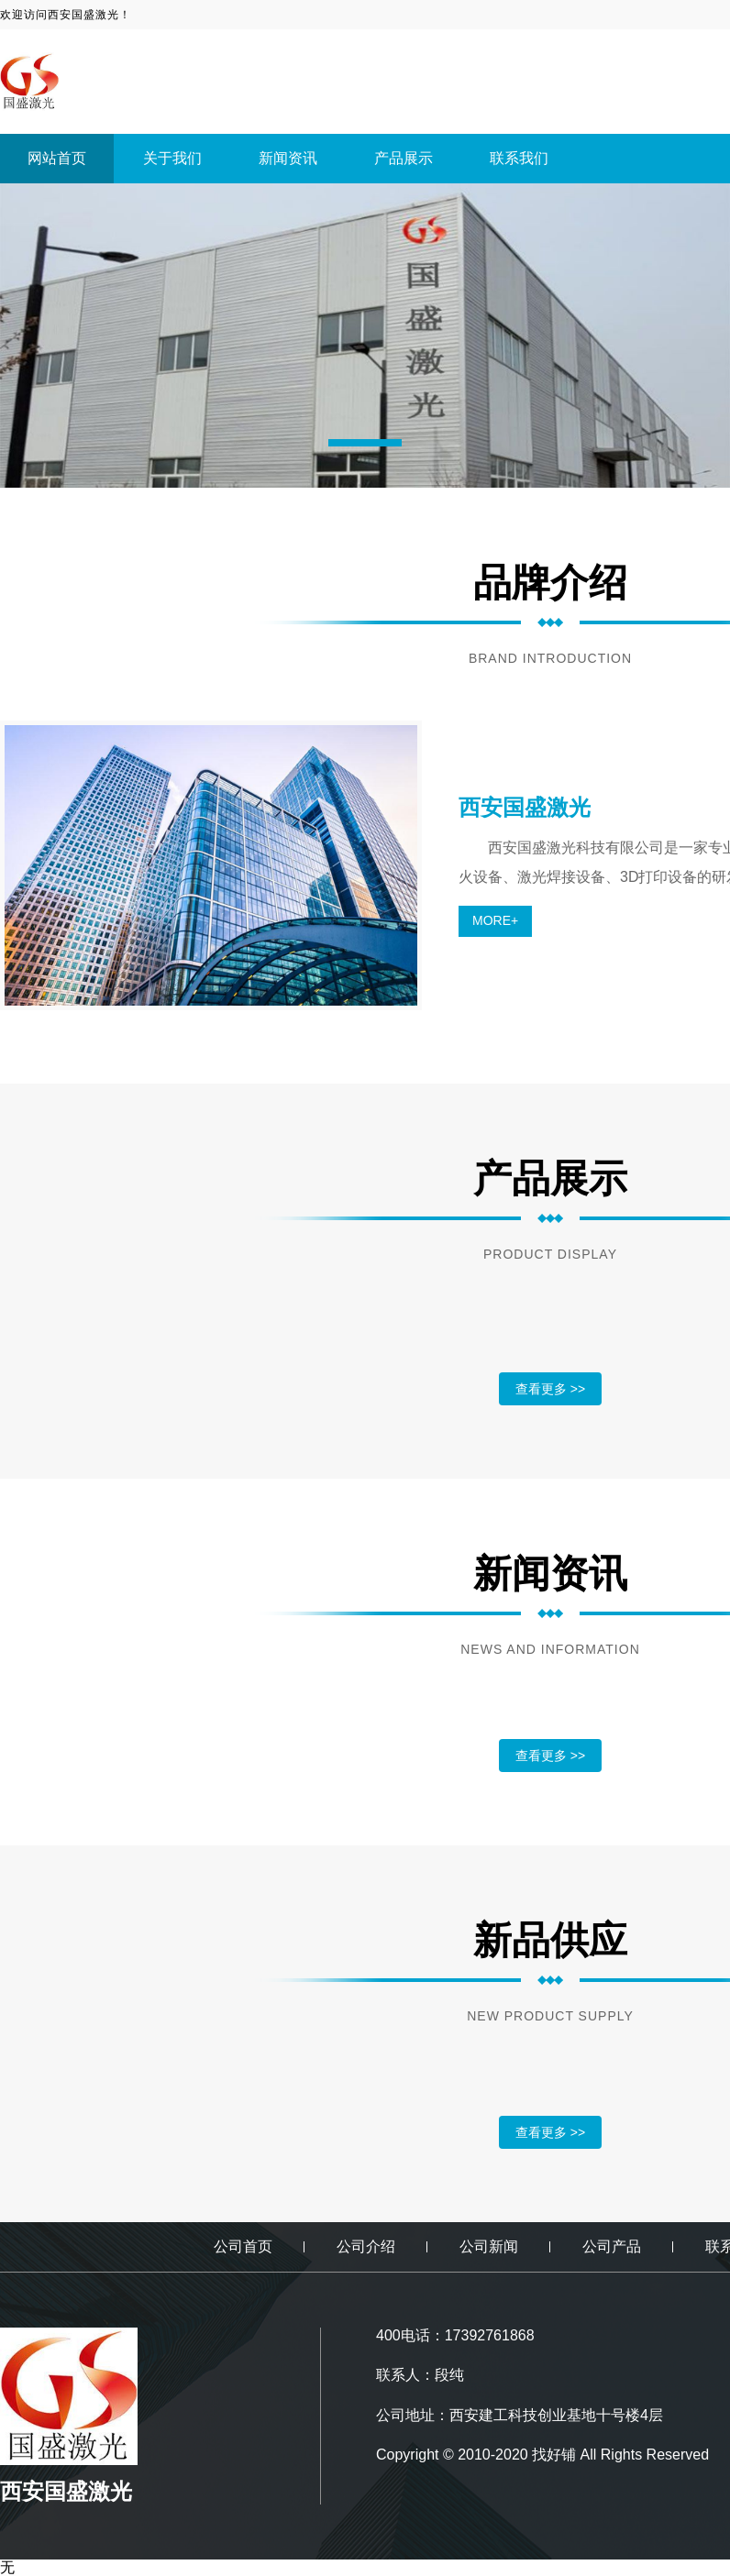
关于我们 (172, 158)
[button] (365, 442)
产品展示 (403, 158)
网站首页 (57, 158)
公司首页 (243, 2246)
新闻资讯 (288, 158)
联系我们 (519, 158)
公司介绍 (366, 2246)
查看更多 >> (550, 1389)
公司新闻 (488, 2246)
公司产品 (611, 2246)
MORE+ (495, 920)
